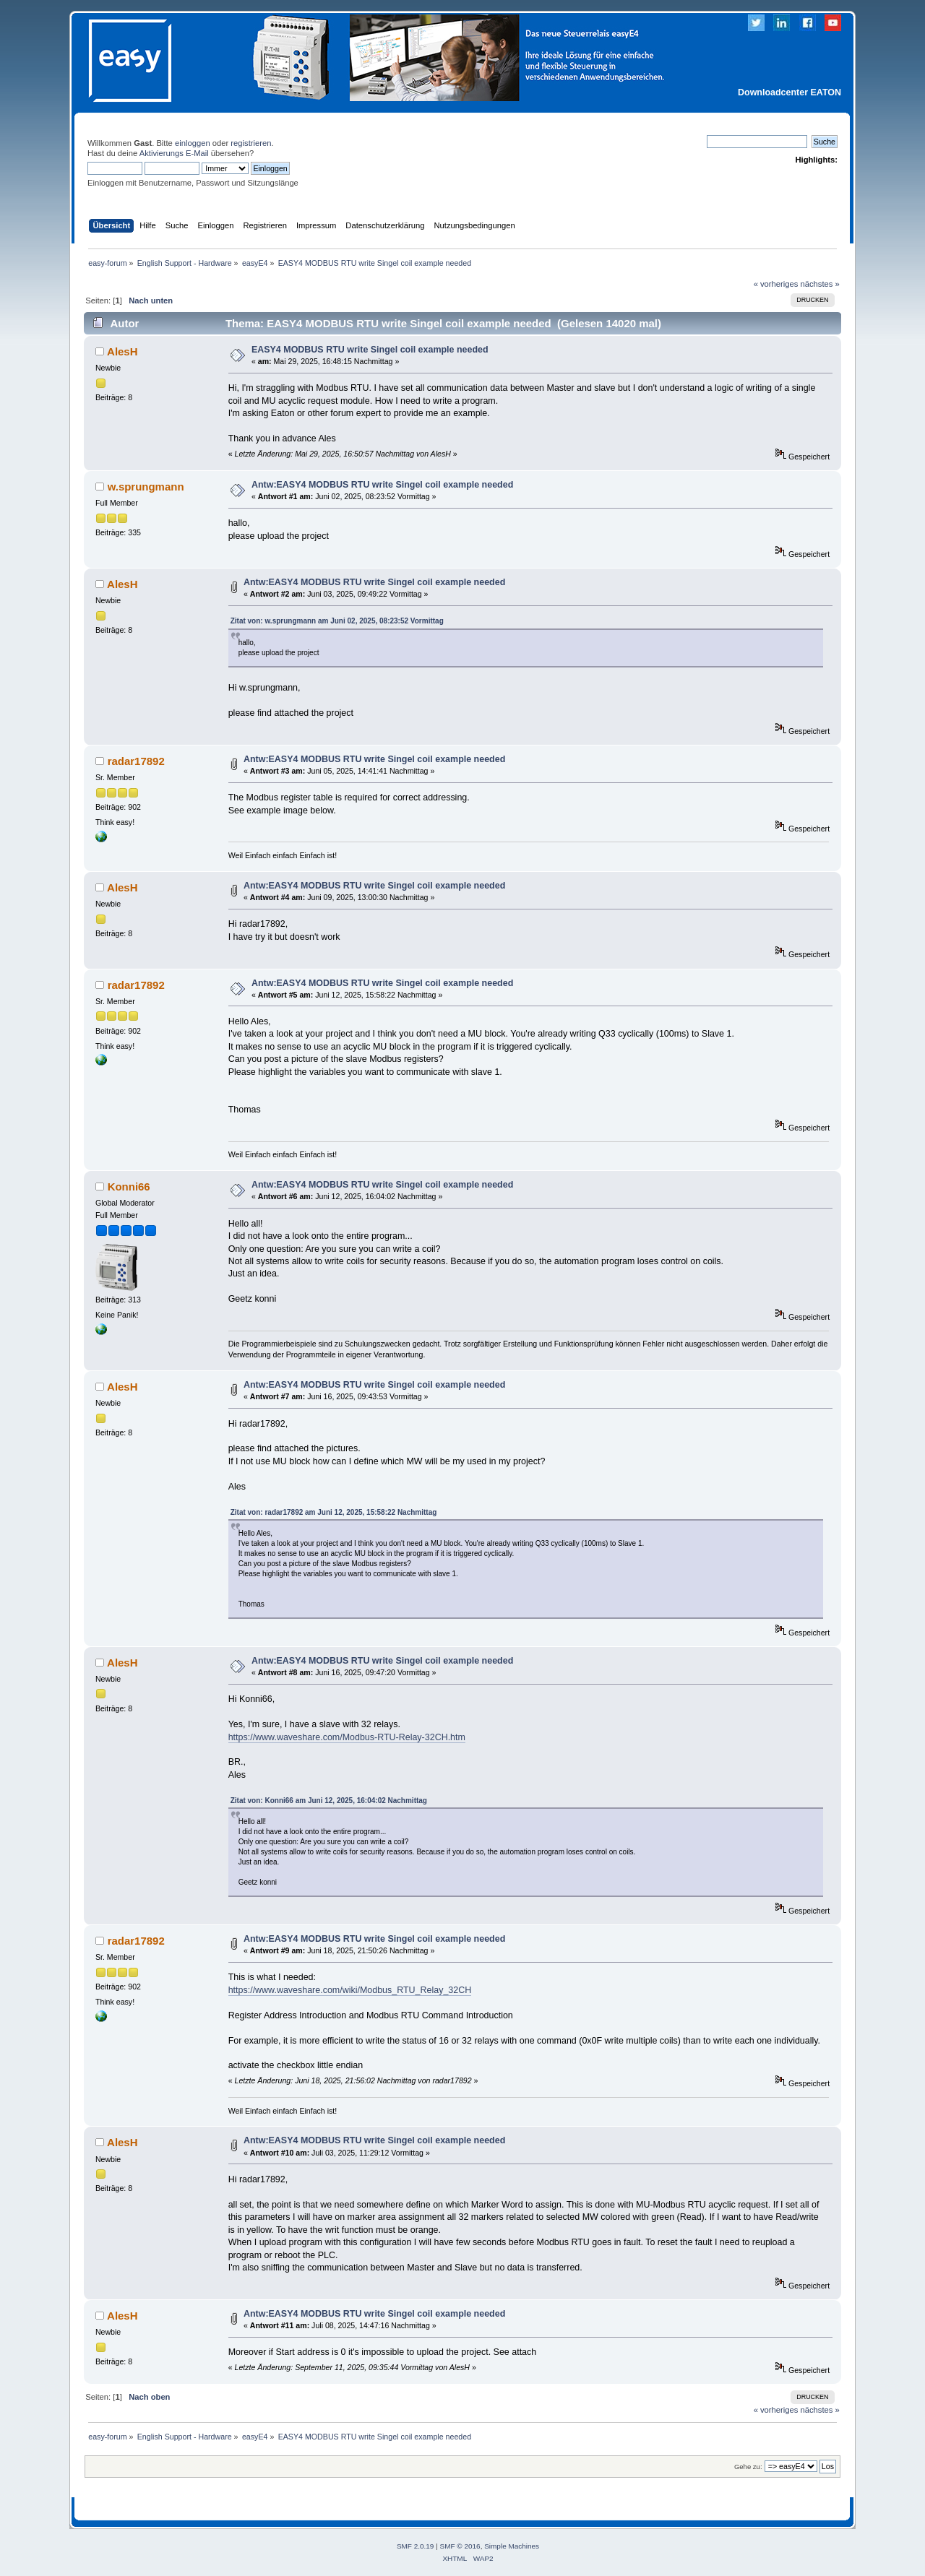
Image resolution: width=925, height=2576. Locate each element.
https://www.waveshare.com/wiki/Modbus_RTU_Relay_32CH (350, 1990)
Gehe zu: (748, 2467)
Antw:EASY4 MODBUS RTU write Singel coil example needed (382, 485)
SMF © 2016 (460, 2546)
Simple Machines (511, 2546)
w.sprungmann (146, 486)
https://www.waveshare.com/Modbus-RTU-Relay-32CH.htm (346, 1737)
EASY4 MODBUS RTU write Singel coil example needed (370, 350)
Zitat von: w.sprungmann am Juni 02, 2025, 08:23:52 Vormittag (337, 621)
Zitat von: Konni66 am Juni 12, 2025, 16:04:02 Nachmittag (329, 1801)
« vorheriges (776, 284)
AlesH (122, 351)
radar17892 (136, 761)
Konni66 (129, 1186)
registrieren (251, 143)
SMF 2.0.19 (415, 2546)
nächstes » (820, 284)
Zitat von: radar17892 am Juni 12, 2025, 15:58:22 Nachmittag (334, 1512)
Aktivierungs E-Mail (174, 153)
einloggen (192, 143)
